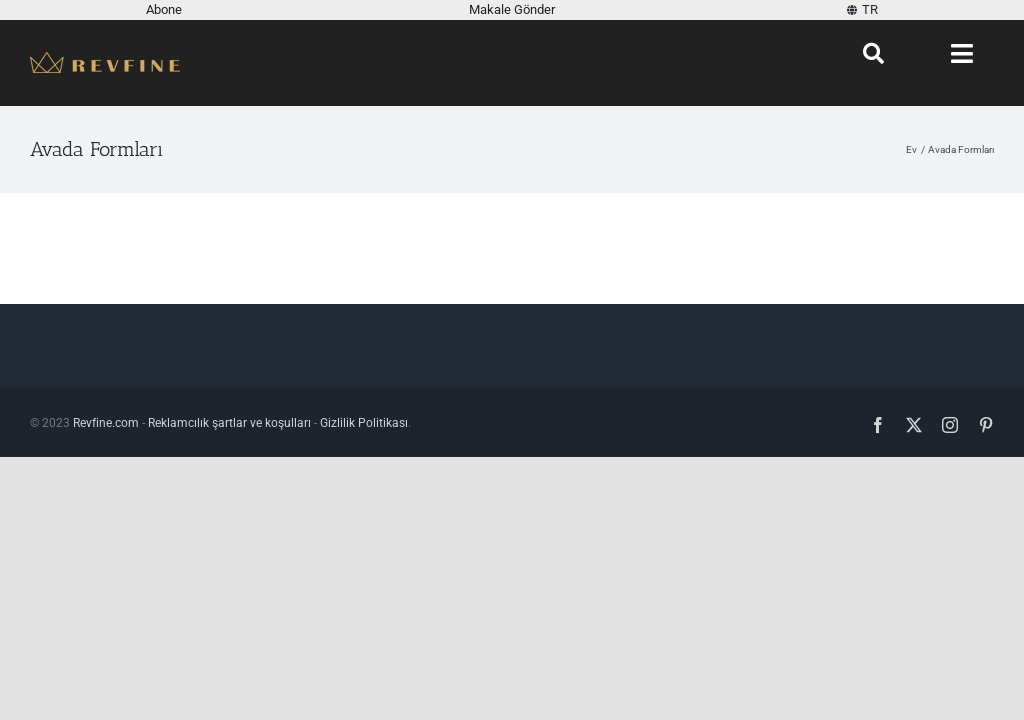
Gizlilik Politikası (364, 423)
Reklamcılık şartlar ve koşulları (229, 423)
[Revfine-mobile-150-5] (105, 59)
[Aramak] (873, 54)
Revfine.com (106, 423)
